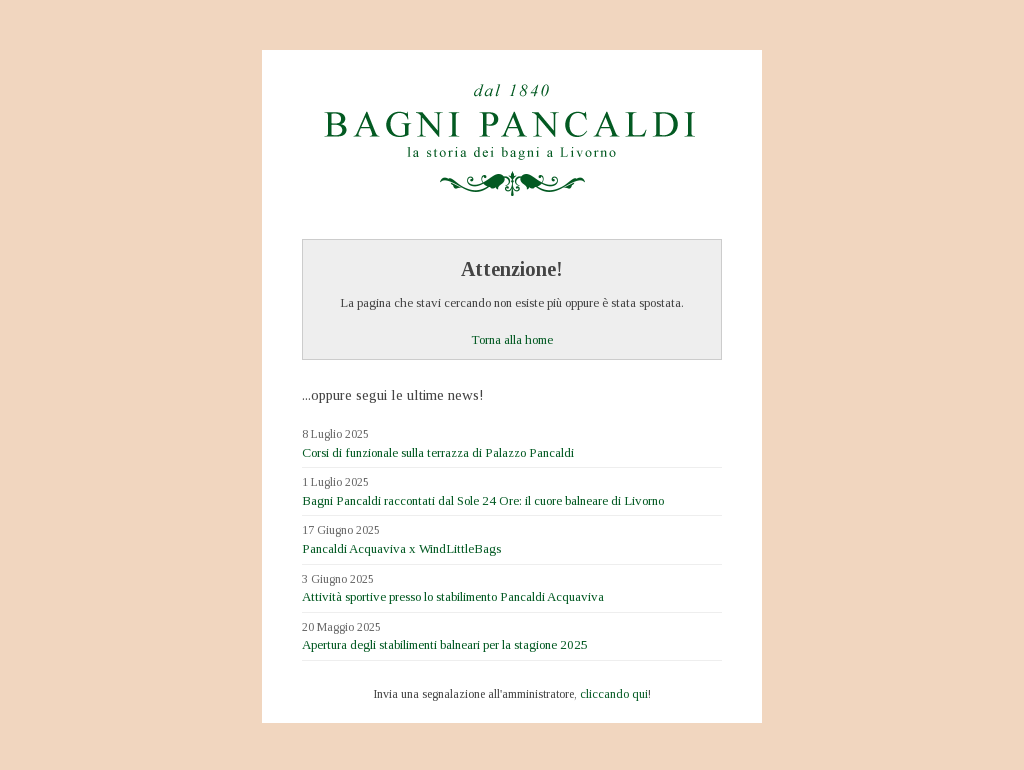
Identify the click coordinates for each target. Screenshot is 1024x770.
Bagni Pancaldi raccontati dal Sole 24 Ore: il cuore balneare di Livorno (483, 500)
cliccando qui (614, 694)
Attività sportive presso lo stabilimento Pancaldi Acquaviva (453, 596)
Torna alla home (512, 339)
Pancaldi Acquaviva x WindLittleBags (401, 548)
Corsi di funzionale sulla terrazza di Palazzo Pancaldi (438, 452)
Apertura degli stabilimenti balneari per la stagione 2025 (445, 644)
